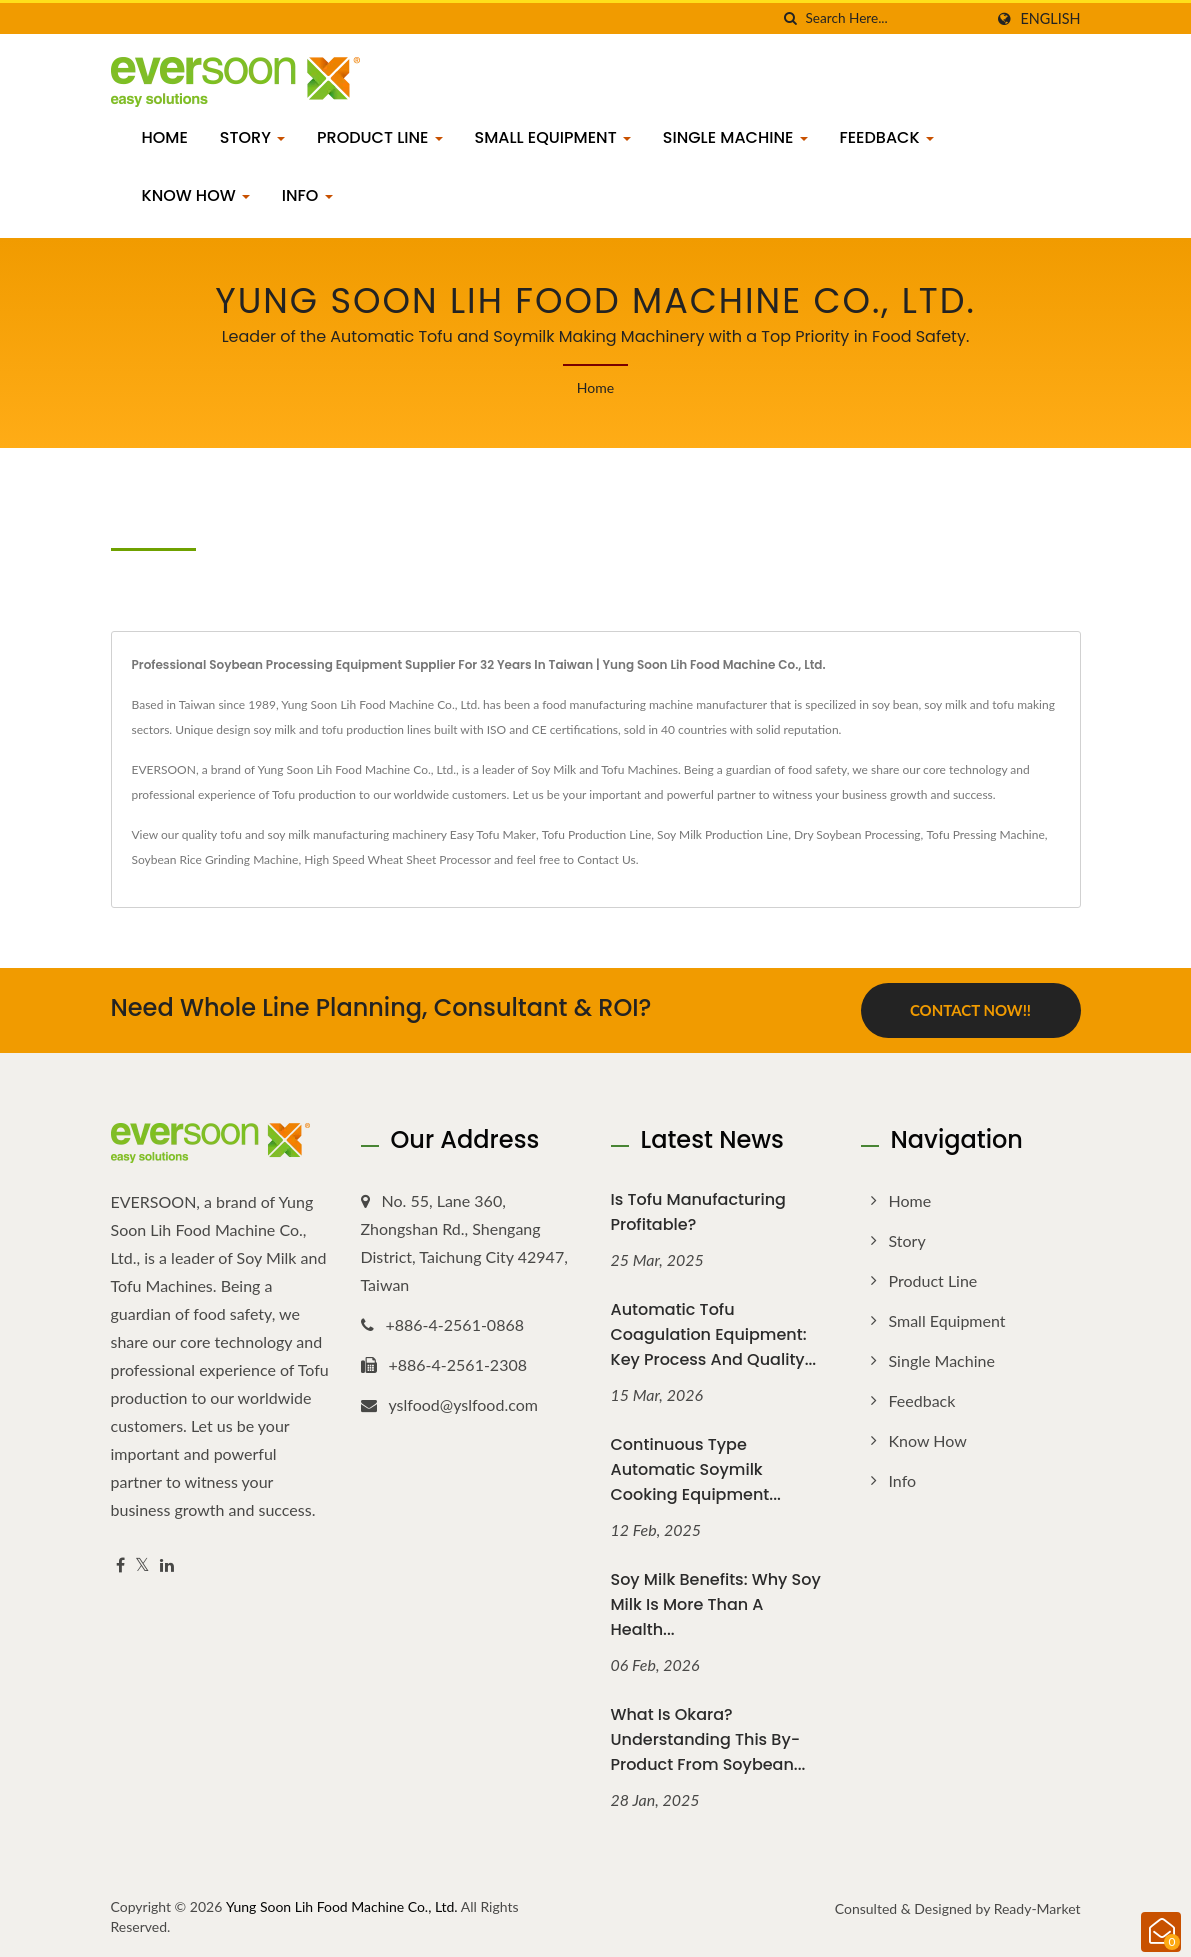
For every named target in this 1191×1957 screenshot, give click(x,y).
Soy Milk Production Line (722, 834)
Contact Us (606, 859)
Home (165, 137)
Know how (196, 195)
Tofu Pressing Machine (985, 834)
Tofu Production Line (596, 834)
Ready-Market (1037, 1908)
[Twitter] (142, 1565)
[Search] (894, 18)
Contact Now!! (970, 1010)
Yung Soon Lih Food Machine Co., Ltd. (342, 1906)
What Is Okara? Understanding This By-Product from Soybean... (708, 1739)
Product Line (380, 137)
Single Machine (735, 137)
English (1050, 19)
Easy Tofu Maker (493, 834)
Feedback (887, 137)
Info (307, 195)
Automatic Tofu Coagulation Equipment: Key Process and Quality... (714, 1334)
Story (252, 137)
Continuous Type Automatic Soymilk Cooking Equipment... (696, 1469)
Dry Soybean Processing (857, 834)
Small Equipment (553, 137)
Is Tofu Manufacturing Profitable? (698, 1212)
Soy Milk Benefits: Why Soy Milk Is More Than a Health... (716, 1604)
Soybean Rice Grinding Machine (215, 859)
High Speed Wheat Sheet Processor (397, 859)
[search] (790, 18)
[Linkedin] (167, 1565)
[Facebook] (120, 1565)
